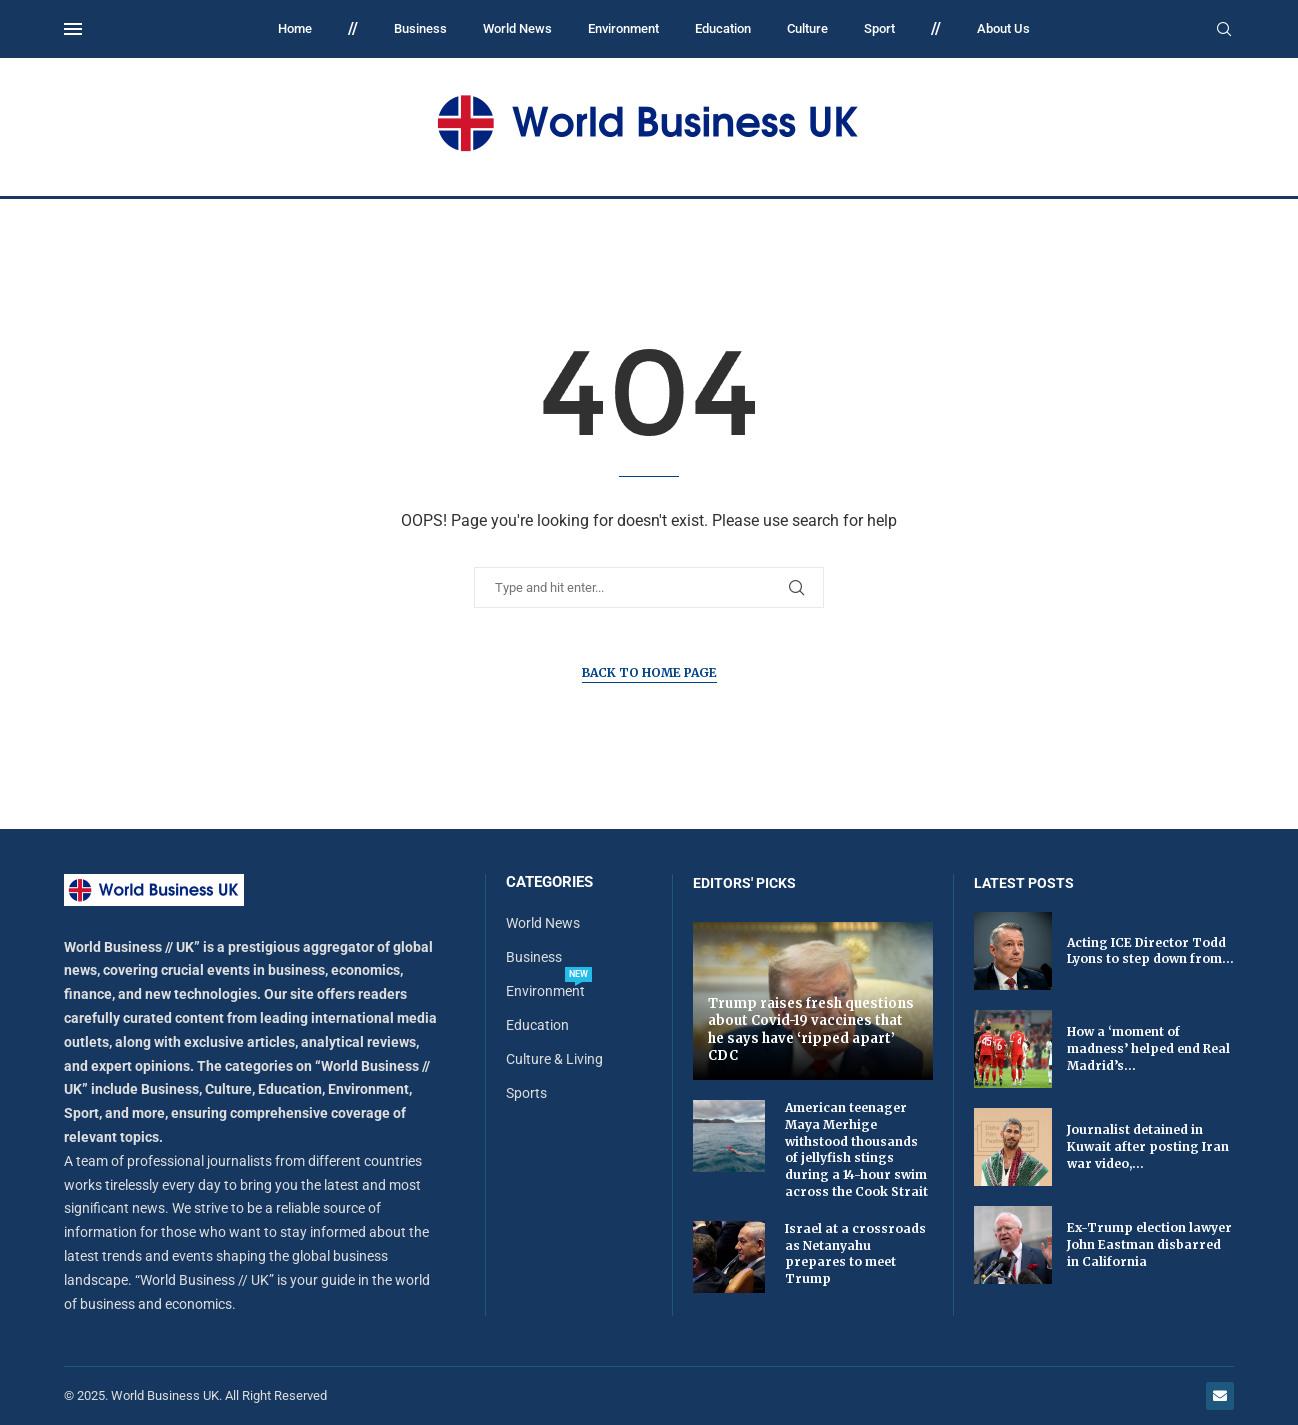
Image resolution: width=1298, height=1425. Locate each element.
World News (517, 28)
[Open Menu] (73, 29)
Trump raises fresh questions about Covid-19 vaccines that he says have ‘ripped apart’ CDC (811, 1030)
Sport (879, 28)
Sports (526, 1093)
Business (420, 28)
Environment (623, 28)
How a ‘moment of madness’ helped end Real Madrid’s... (1148, 1048)
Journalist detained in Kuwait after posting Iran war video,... (1148, 1146)
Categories (549, 882)
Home (295, 28)
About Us (1003, 28)
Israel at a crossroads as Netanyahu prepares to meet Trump (855, 1253)
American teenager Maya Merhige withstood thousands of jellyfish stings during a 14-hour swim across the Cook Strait (856, 1149)
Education (723, 28)
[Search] (1224, 30)
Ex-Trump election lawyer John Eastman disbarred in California (1149, 1244)
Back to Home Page (649, 672)
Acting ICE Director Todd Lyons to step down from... (1150, 951)
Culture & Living (554, 1059)
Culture (807, 28)
